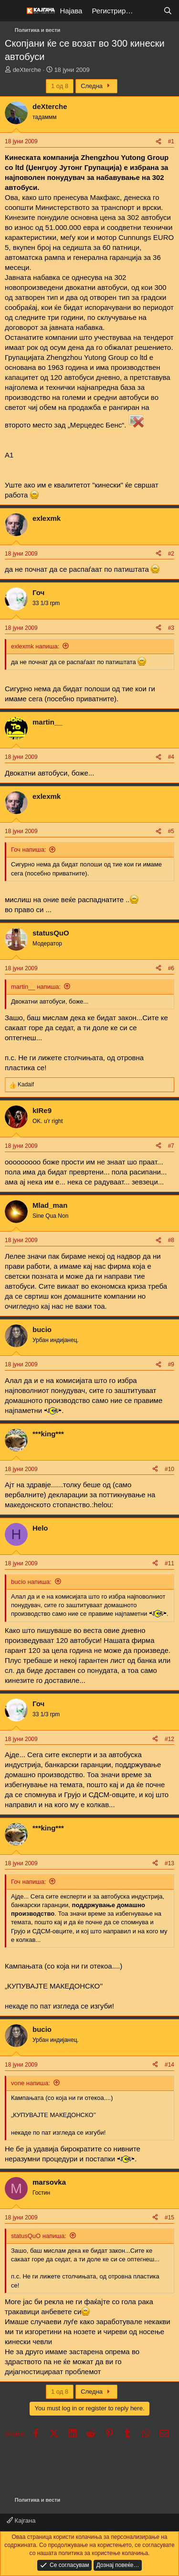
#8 (171, 1240)
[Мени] (13, 10)
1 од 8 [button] (59, 86)
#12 (169, 1739)
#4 (171, 757)
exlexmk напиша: (35, 646)
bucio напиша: (31, 1581)
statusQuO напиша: (38, 2235)
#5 (171, 831)
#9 (171, 1364)
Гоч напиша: (28, 849)
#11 (169, 1563)
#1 (171, 141)
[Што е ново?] (148, 11)
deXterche (27, 69)
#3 (171, 628)
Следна (96, 86)
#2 (171, 553)
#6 (171, 968)
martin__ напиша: (36, 986)
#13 (169, 1863)
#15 (169, 2217)
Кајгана (21, 2520)
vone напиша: (30, 2083)
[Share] (158, 141)
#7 (171, 1146)
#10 (169, 1469)
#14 (169, 2064)
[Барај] (167, 11)
